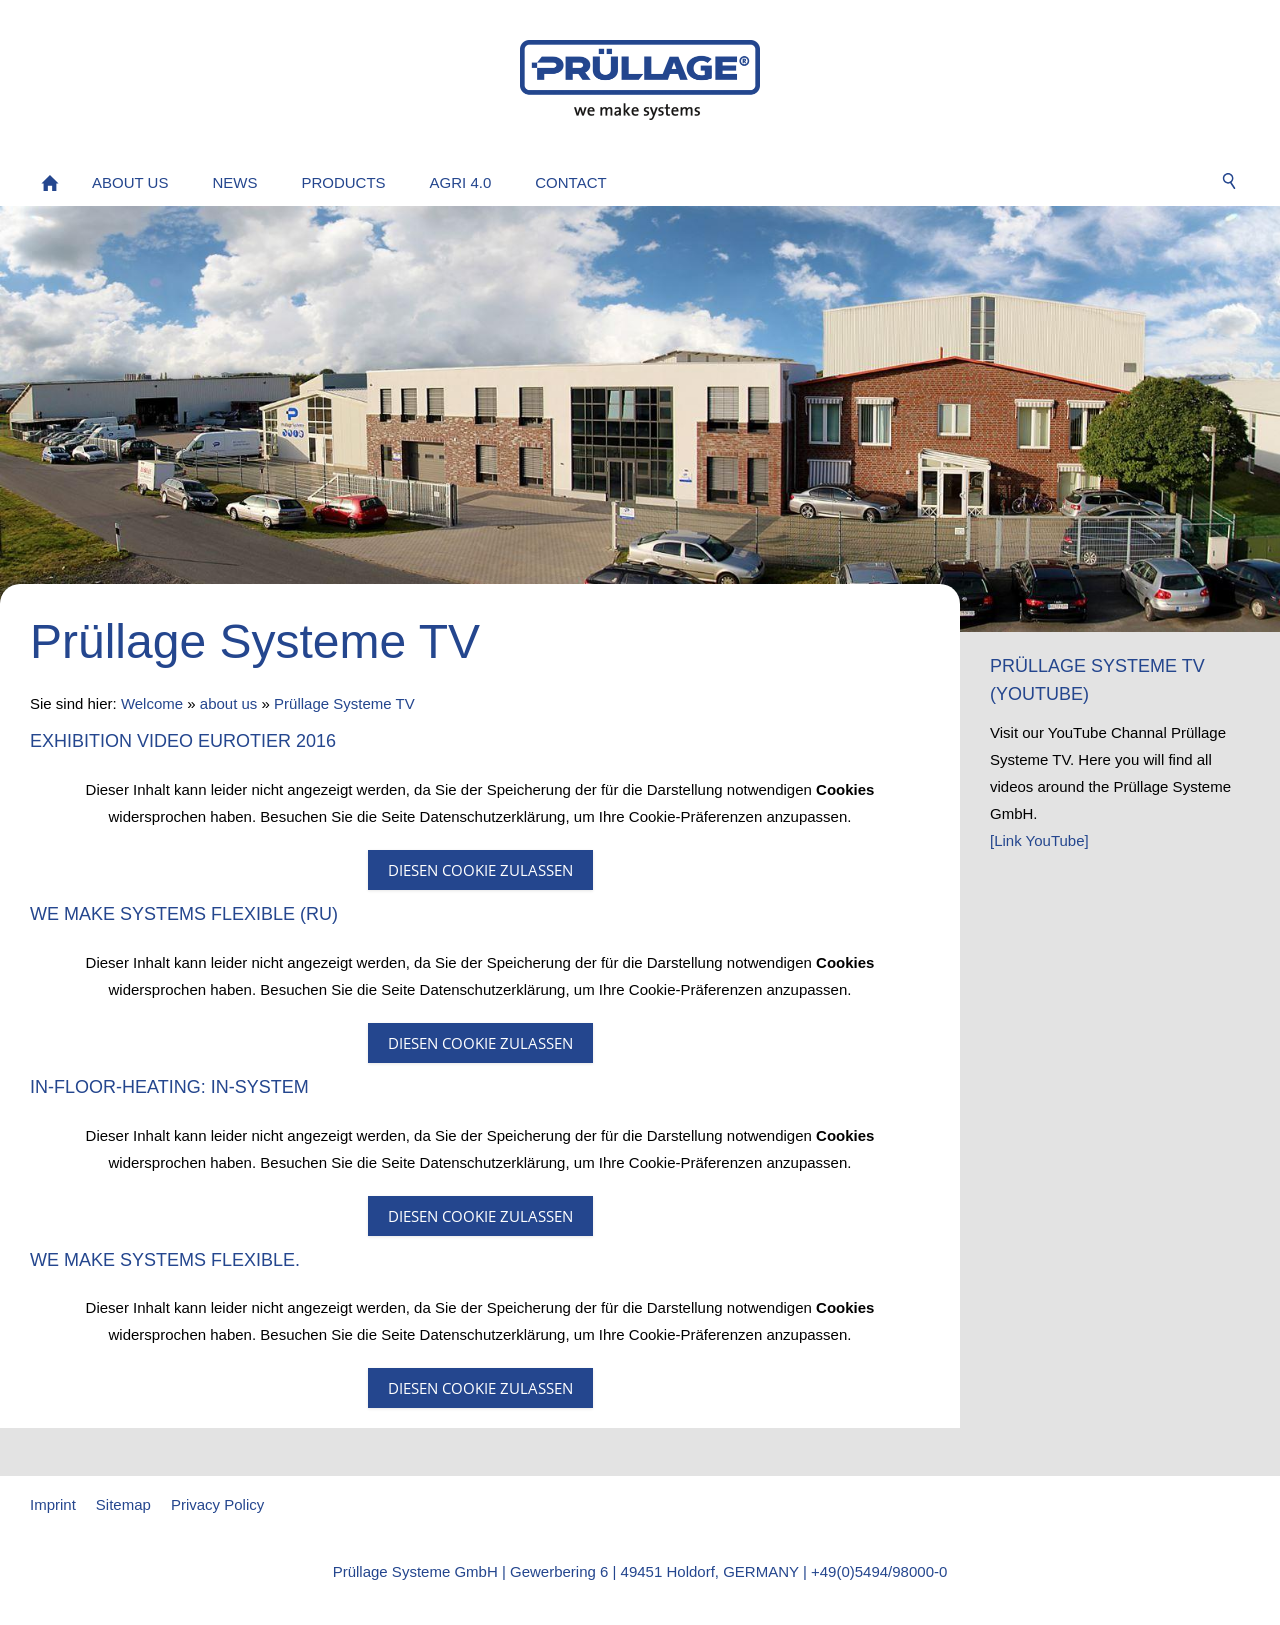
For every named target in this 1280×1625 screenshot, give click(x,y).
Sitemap (123, 1504)
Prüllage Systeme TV (344, 703)
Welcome (152, 703)
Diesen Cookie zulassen (480, 870)
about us (229, 703)
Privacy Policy (217, 1504)
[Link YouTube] (1039, 840)
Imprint (53, 1504)
